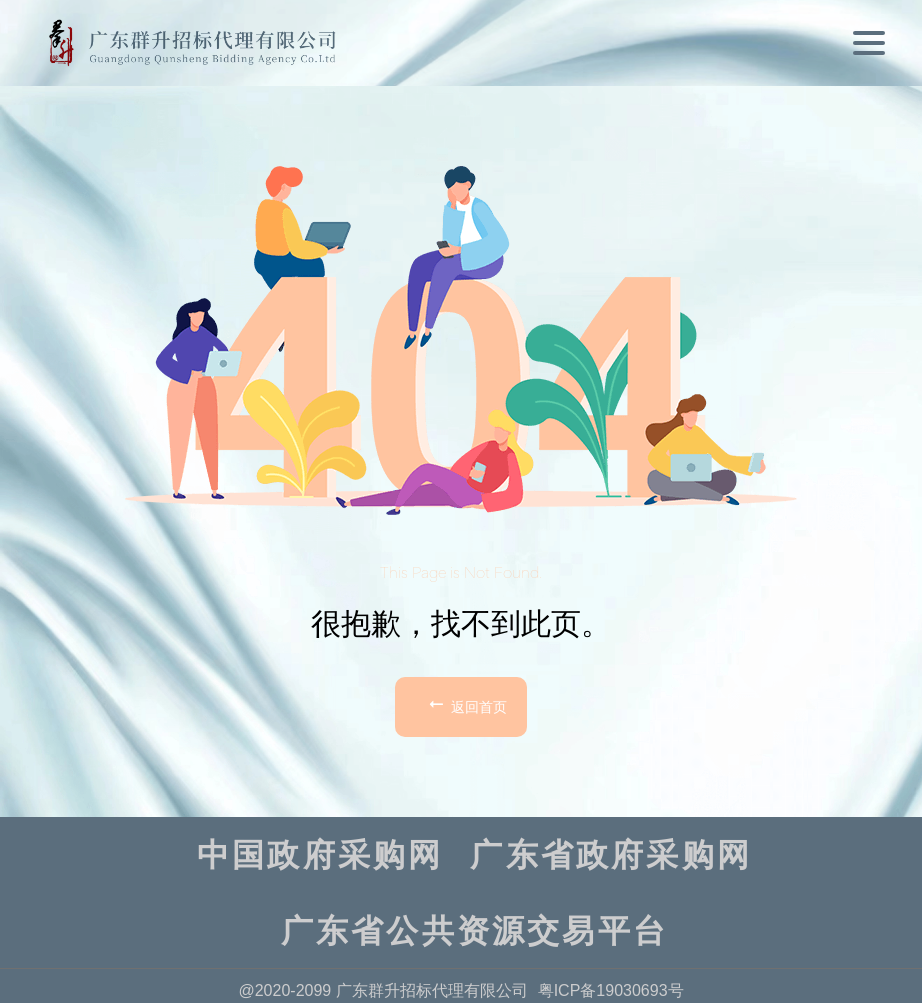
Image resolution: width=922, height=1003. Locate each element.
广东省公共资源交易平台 (474, 931)
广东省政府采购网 (611, 855)
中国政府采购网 (320, 855)
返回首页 (466, 704)
